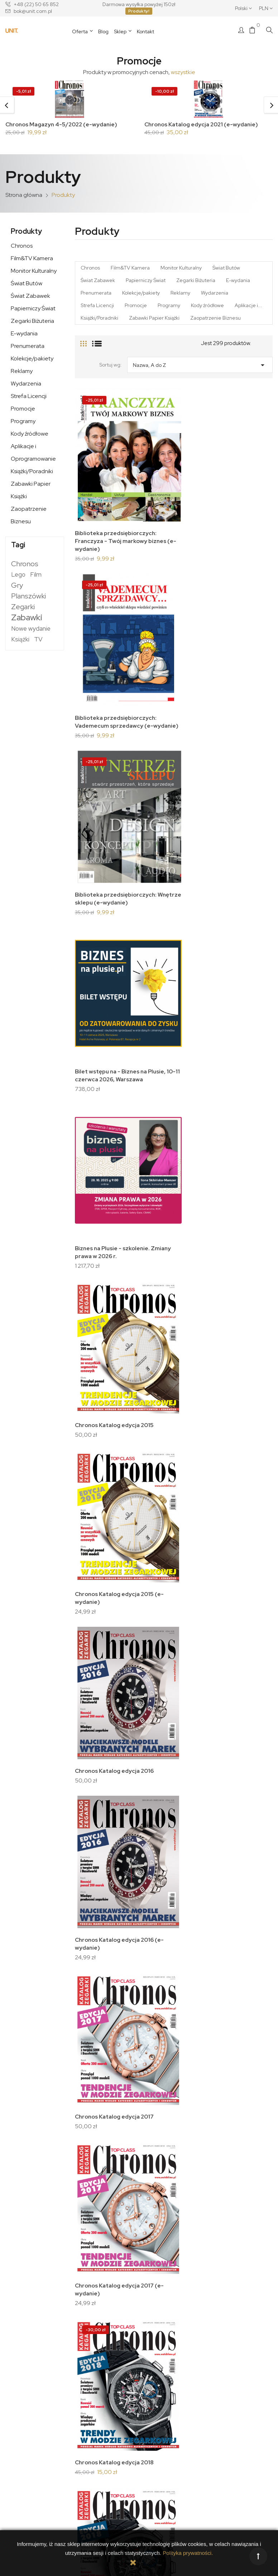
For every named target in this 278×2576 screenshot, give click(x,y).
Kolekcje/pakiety (32, 360)
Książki (20, 641)
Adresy (152, 2393)
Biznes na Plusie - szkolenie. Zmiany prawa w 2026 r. (99, 760)
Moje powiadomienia (168, 2413)
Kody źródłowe (29, 435)
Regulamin (87, 2393)
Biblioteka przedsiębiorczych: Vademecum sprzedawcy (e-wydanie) (171, 490)
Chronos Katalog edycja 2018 (168, 1137)
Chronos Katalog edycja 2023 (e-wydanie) (98, 1902)
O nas (23, 2399)
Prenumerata (27, 347)
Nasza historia (24, 2411)
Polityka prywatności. (188, 2553)
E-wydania (24, 335)
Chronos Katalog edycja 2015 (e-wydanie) (98, 887)
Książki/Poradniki (32, 473)
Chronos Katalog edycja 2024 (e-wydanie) (168, 2029)
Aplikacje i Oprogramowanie (33, 454)
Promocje (23, 410)
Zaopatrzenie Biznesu (29, 517)
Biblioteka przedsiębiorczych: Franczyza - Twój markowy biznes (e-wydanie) (102, 490)
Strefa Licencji (29, 398)
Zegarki (23, 608)
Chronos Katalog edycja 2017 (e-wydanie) (98, 1141)
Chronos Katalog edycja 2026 (98, 2279)
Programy (23, 423)
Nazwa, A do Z (200, 365)
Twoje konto (161, 2362)
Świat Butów (26, 285)
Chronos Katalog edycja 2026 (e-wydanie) (168, 2283)
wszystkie (183, 72)
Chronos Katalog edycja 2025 (98, 2152)
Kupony (152, 2403)
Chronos (22, 247)
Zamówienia (158, 2383)
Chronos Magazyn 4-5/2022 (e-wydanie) (63, 124)
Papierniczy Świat (33, 310)
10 (235, 2325)
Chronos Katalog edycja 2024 (98, 2025)
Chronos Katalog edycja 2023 (168, 1772)
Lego (18, 576)
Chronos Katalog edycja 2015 (168, 756)
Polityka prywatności (97, 2383)
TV (38, 641)
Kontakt (25, 2424)
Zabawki (26, 619)
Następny (258, 2325)
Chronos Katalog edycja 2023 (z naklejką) (168, 1902)
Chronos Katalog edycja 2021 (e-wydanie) (203, 124)
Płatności (85, 2403)
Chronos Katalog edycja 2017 (168, 1010)
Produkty (26, 233)
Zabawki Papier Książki (31, 492)
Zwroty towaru (91, 2413)
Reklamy (22, 373)
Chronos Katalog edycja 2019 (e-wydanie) (98, 1395)
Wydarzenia (26, 385)
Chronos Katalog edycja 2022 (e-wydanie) (98, 1775)
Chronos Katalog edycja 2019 (168, 1264)
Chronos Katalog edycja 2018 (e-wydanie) (98, 1268)
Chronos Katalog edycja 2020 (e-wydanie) (98, 1522)
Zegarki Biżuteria (32, 322)
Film (36, 576)
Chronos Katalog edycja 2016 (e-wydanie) (98, 1014)
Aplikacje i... (248, 307)
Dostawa (85, 2373)
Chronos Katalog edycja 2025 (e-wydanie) (168, 2156)
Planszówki (28, 597)
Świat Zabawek (30, 297)
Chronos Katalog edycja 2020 (168, 1391)
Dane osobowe (161, 2373)
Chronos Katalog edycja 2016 (168, 883)
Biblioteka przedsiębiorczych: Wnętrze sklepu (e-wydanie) (102, 629)
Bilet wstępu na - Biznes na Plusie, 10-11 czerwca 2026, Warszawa (172, 629)
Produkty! (138, 11)
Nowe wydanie (31, 630)
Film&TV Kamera (32, 260)
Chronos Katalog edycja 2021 (168, 1518)
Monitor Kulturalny (34, 272)
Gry (17, 587)
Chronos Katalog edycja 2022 (168, 1645)
